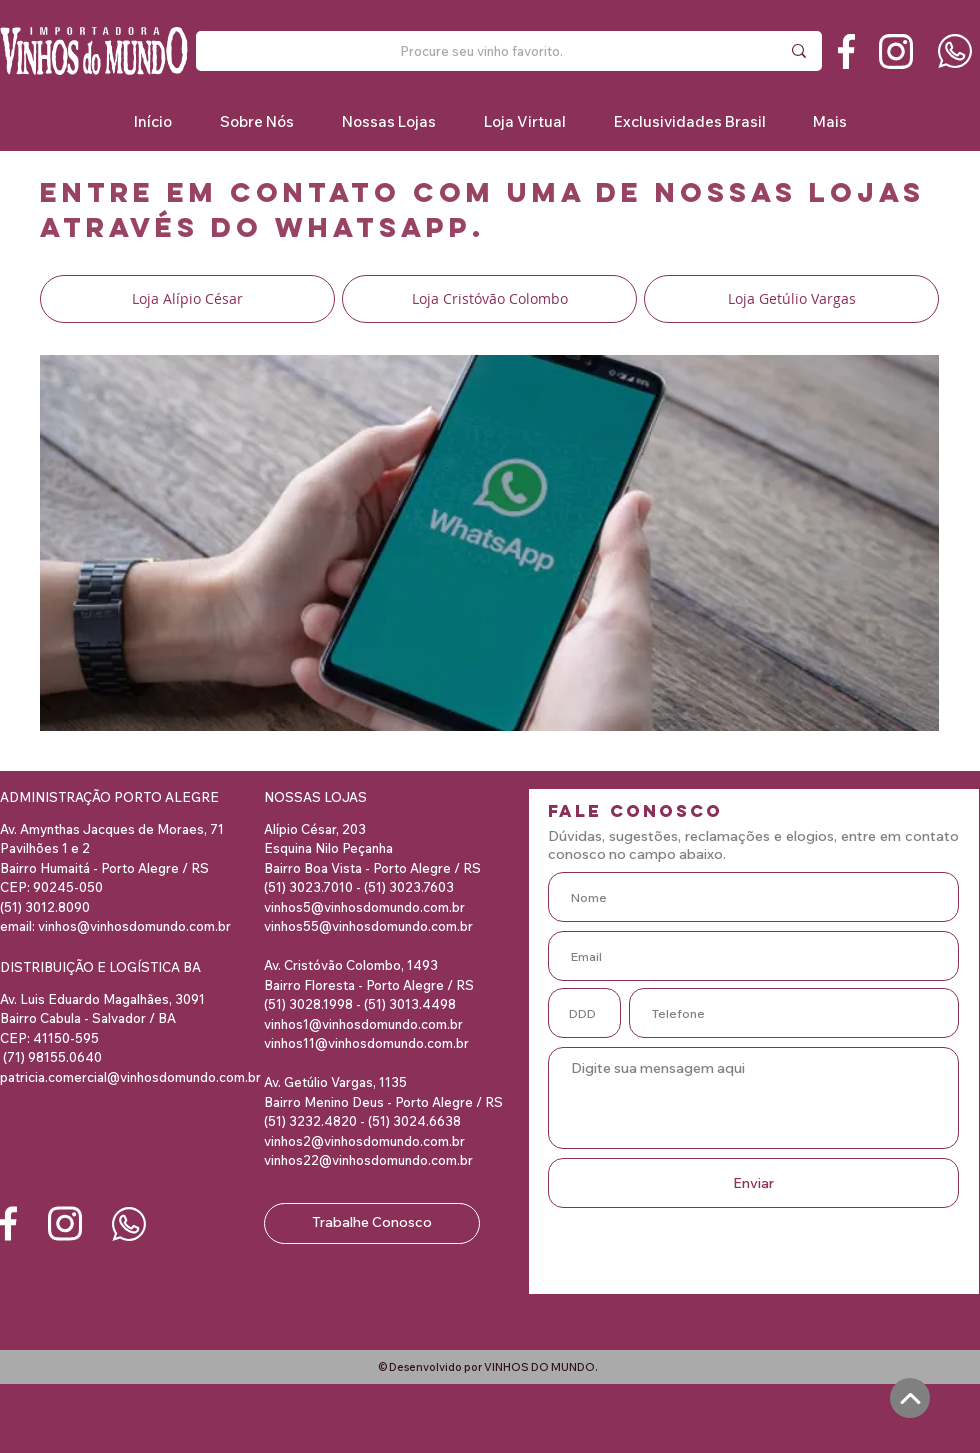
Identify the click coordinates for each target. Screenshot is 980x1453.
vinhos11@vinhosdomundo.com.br (366, 1043)
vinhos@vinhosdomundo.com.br (134, 926)
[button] (689, 121)
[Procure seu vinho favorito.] (481, 51)
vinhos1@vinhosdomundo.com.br (363, 1024)
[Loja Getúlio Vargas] (791, 299)
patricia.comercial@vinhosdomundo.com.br (130, 1077)
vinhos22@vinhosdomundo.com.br (368, 1160)
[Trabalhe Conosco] (372, 1223)
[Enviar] (753, 1183)
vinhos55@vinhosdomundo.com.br (368, 926)
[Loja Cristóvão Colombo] (489, 299)
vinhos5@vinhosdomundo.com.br (364, 907)
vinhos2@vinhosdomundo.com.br (364, 1141)
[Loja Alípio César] (187, 299)
